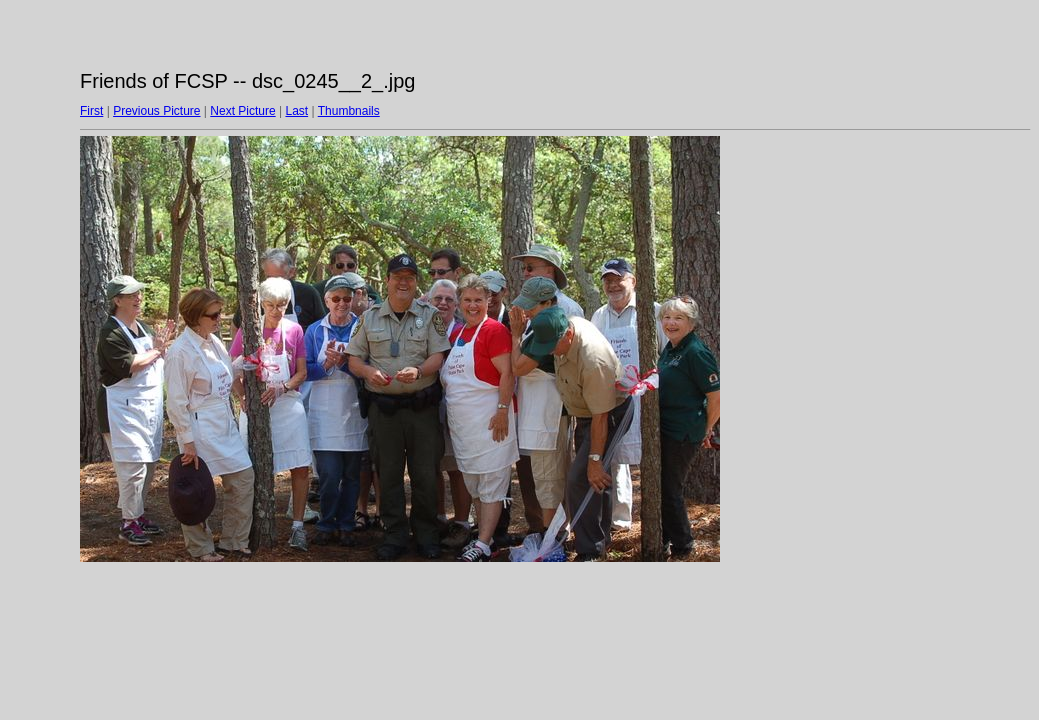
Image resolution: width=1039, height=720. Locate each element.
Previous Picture (156, 111)
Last (296, 111)
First (91, 111)
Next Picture (242, 111)
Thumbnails (349, 111)
